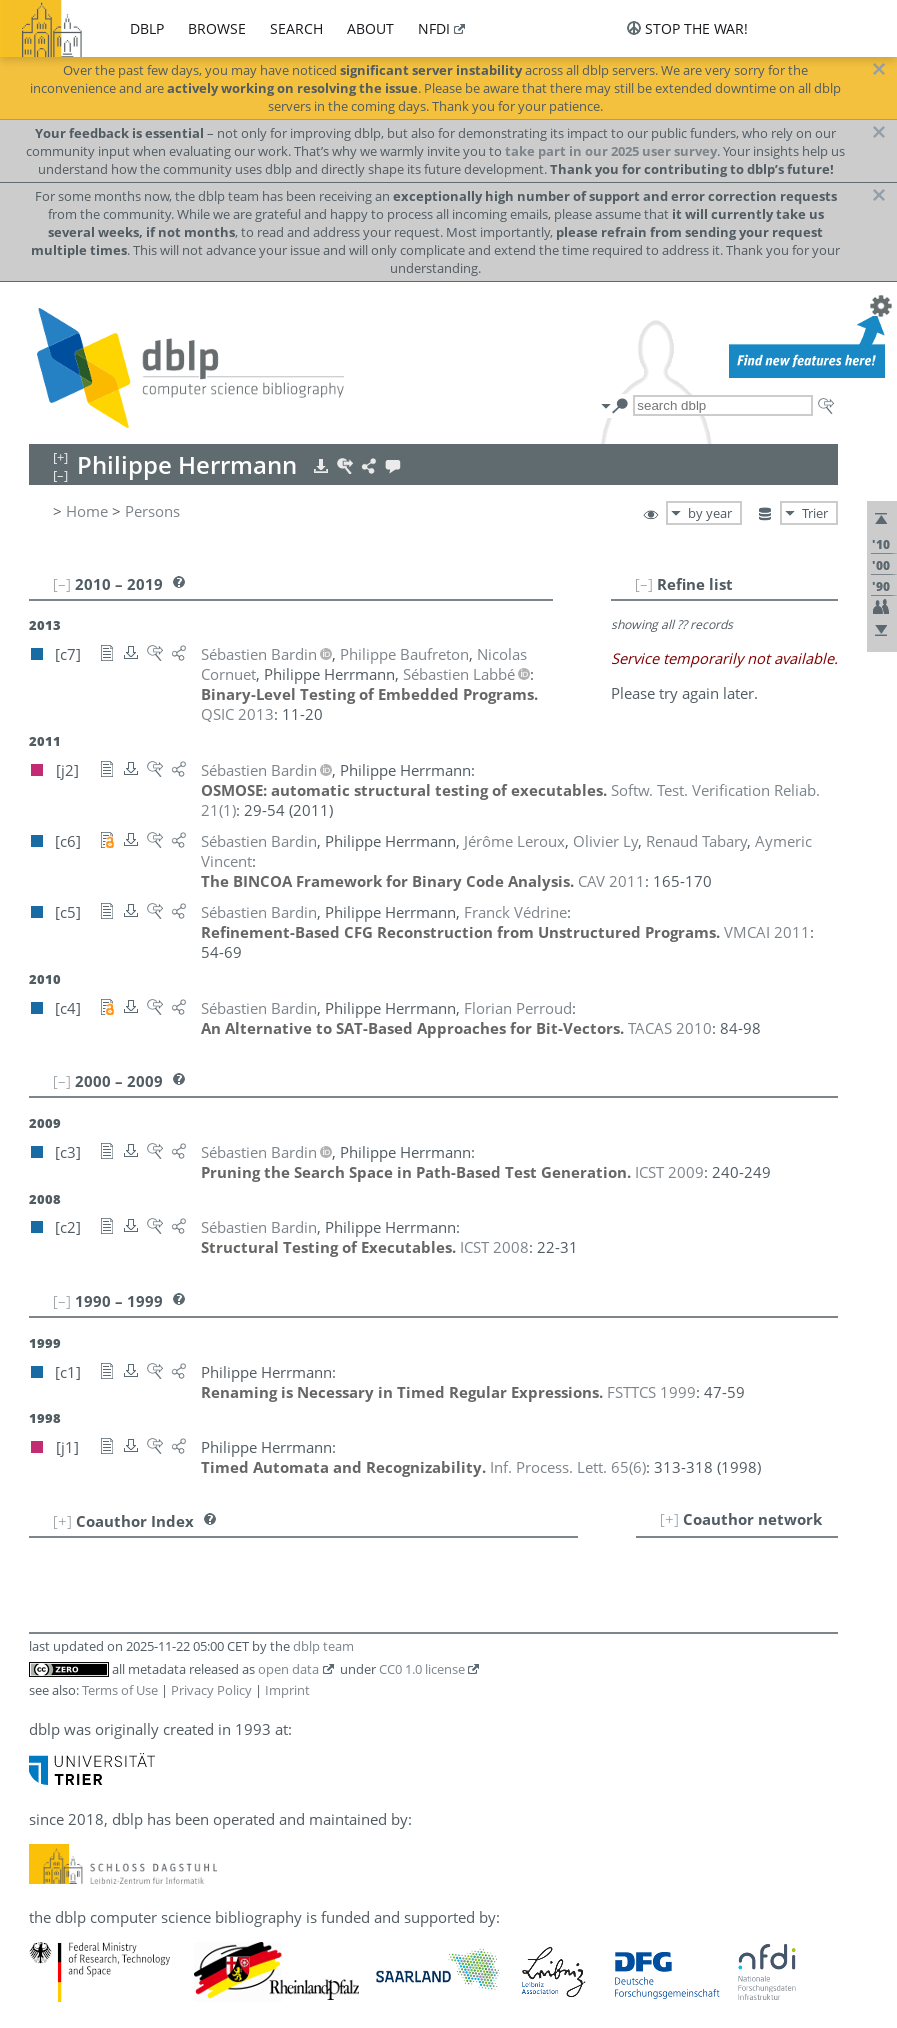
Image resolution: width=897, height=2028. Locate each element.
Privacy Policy (211, 1690)
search (296, 28)
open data (288, 1669)
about (370, 28)
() (568, 1467)
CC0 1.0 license (422, 1669)
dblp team (323, 1646)
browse (217, 28)
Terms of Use (120, 1690)
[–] (644, 584)
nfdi (434, 28)
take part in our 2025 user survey (611, 151)
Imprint (287, 1690)
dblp (147, 28)
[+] (669, 1519)
